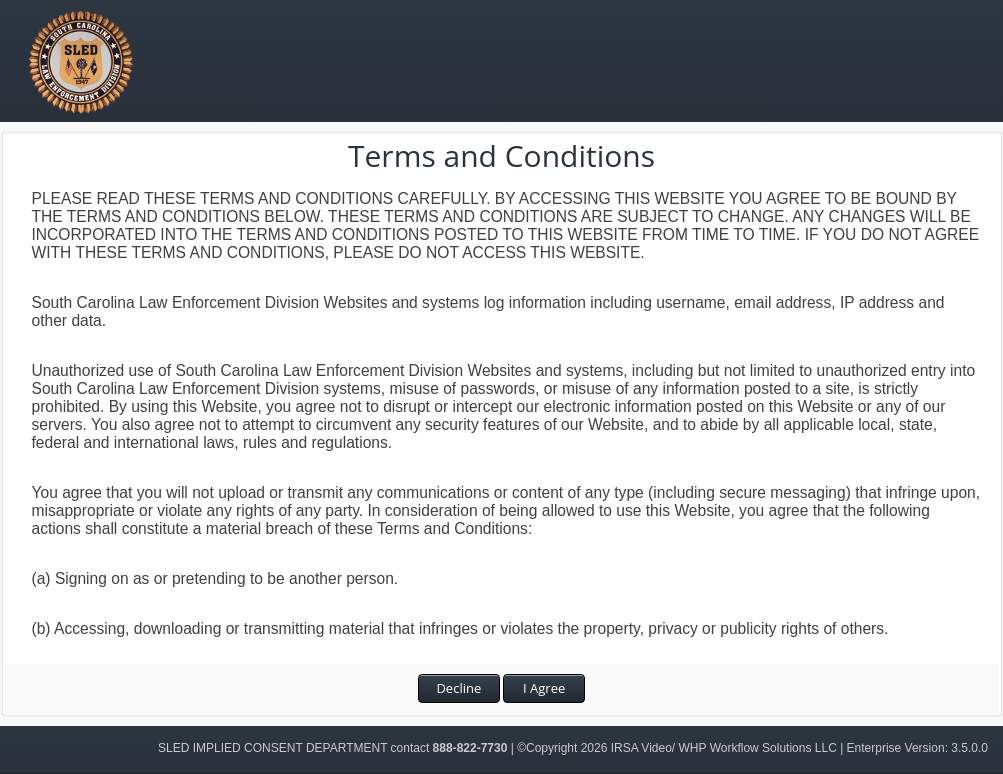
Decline (458, 688)
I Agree (544, 688)
